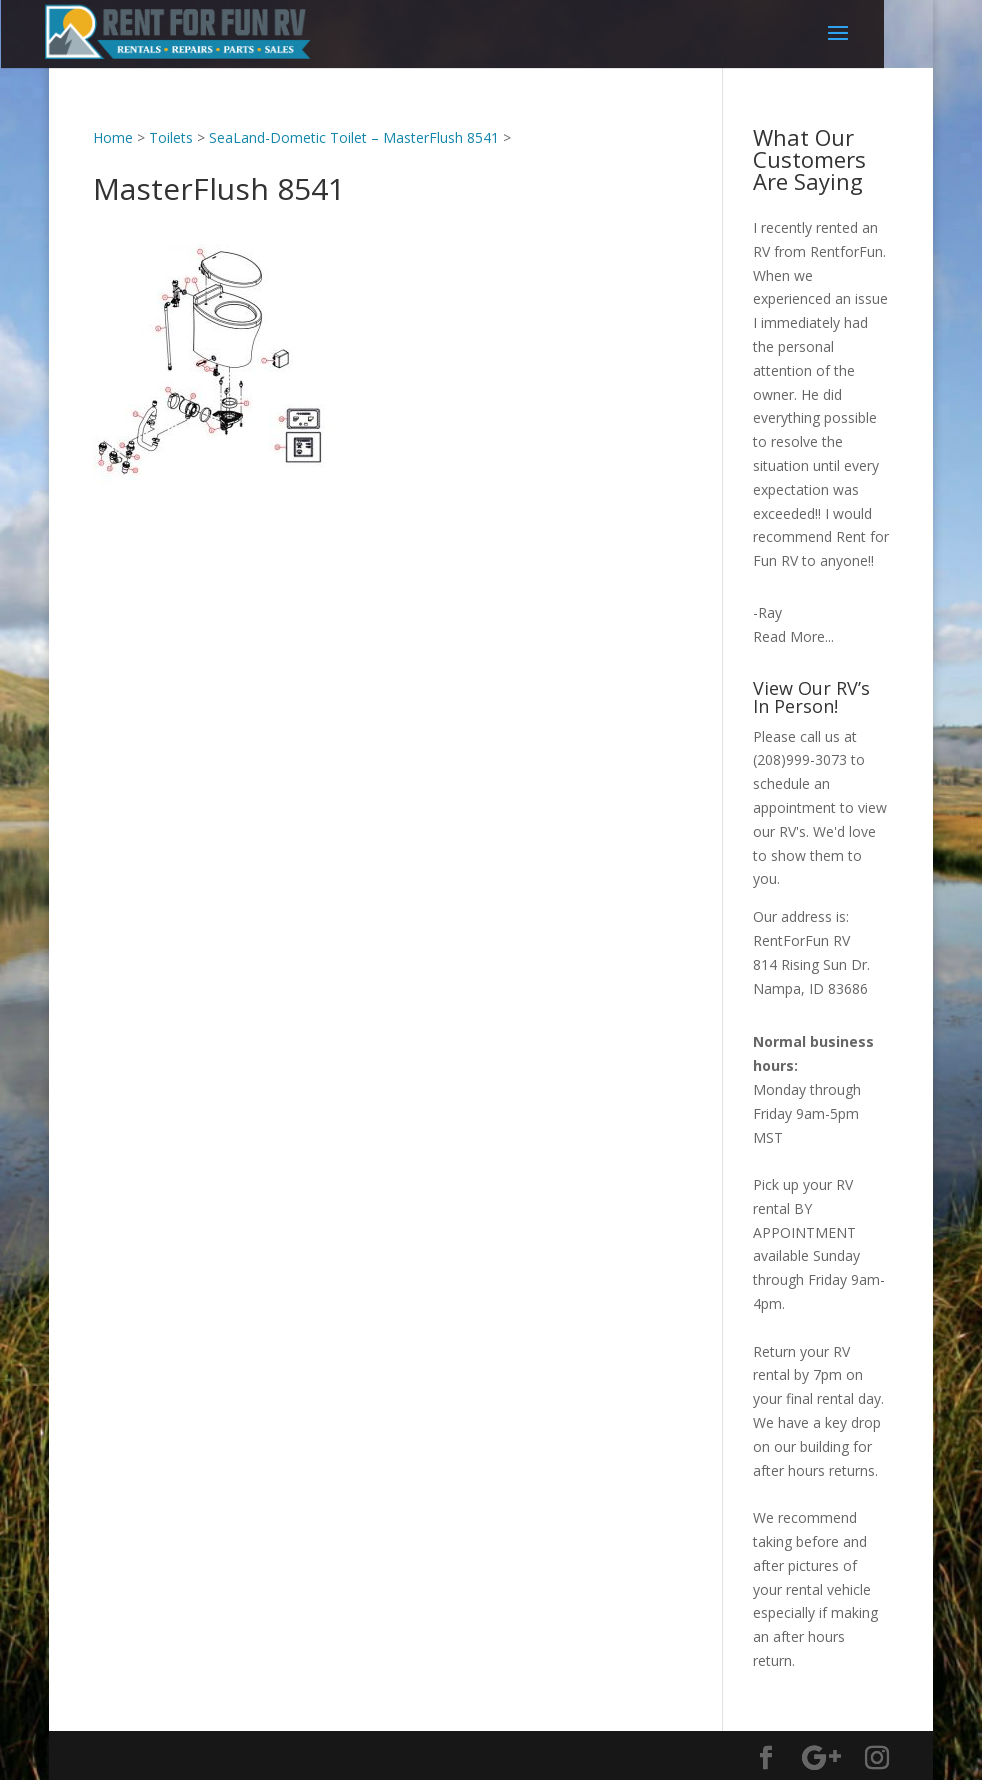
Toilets (171, 137)
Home (113, 137)
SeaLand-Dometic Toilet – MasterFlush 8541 (354, 137)
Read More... (793, 636)
